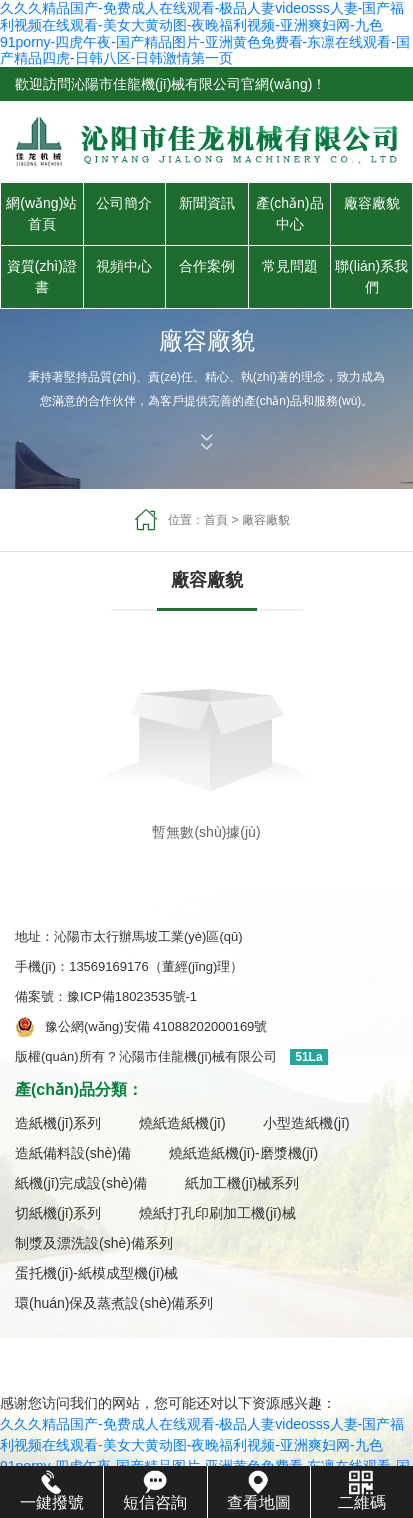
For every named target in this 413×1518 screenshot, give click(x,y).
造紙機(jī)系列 (58, 1123)
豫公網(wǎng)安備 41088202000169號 (156, 1026)
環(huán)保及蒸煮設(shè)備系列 (114, 1303)
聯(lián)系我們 (371, 276)
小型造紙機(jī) (306, 1123)
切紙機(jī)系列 (58, 1213)
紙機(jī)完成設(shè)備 (81, 1183)
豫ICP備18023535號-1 (138, 996)
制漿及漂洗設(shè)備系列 (94, 1243)
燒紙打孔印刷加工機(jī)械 (217, 1213)
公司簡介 (124, 203)
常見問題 (290, 266)
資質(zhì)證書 (42, 276)
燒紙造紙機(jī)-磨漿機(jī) (243, 1153)
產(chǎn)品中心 (290, 213)
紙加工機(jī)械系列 (242, 1183)
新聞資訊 (207, 203)
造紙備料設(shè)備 (73, 1153)
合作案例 (207, 266)
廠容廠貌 (372, 203)
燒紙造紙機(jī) (182, 1123)
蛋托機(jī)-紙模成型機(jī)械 (96, 1273)
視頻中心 (124, 266)
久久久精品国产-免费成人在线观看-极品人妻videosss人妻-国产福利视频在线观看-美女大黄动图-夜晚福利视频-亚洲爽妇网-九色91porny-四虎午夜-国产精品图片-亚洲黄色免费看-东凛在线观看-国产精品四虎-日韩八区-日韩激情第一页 (205, 33)
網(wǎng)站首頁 (41, 213)
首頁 (216, 520)
